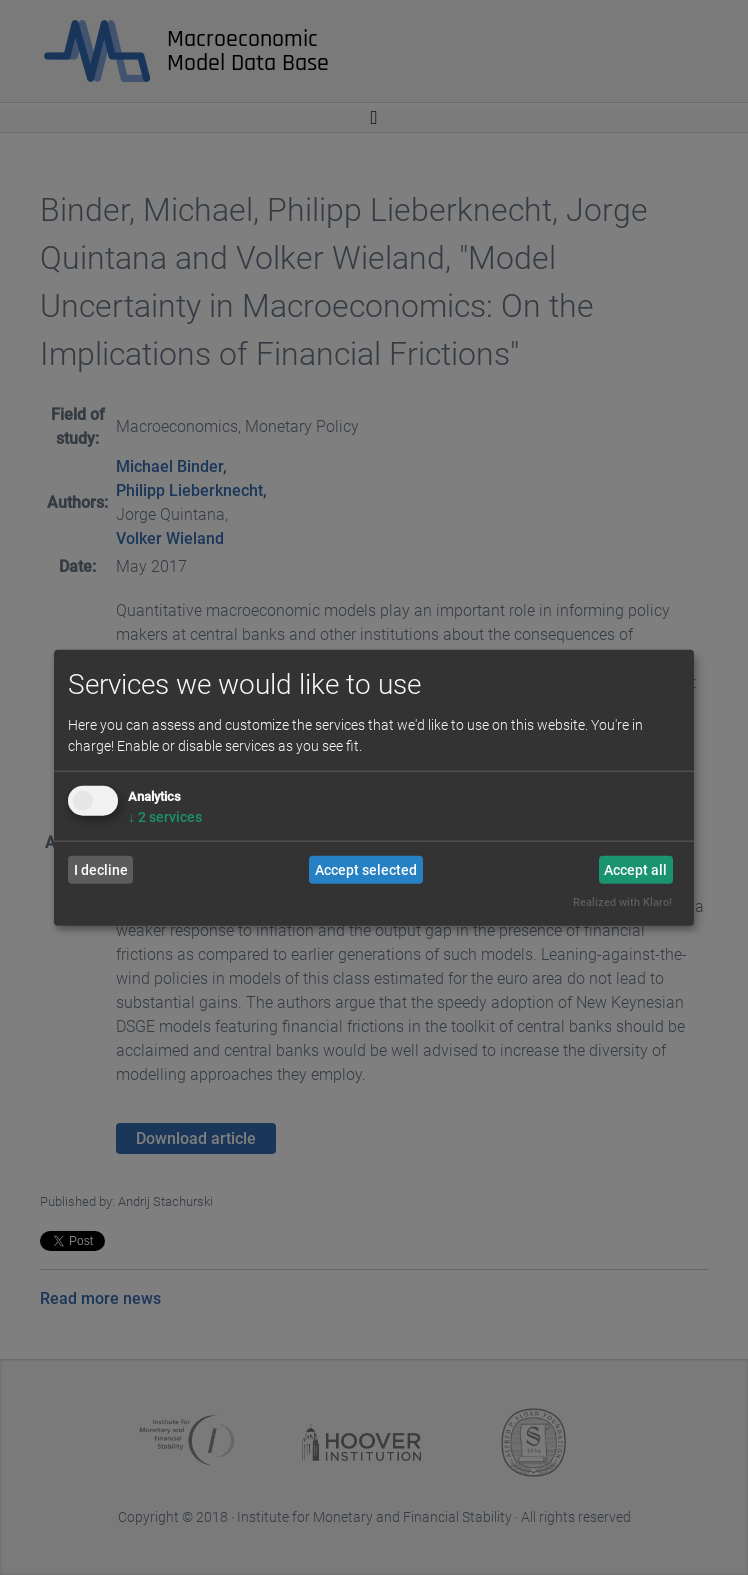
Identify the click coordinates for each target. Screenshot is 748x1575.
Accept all (635, 870)
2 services (165, 817)
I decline (101, 870)
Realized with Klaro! (622, 902)
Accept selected (366, 870)
